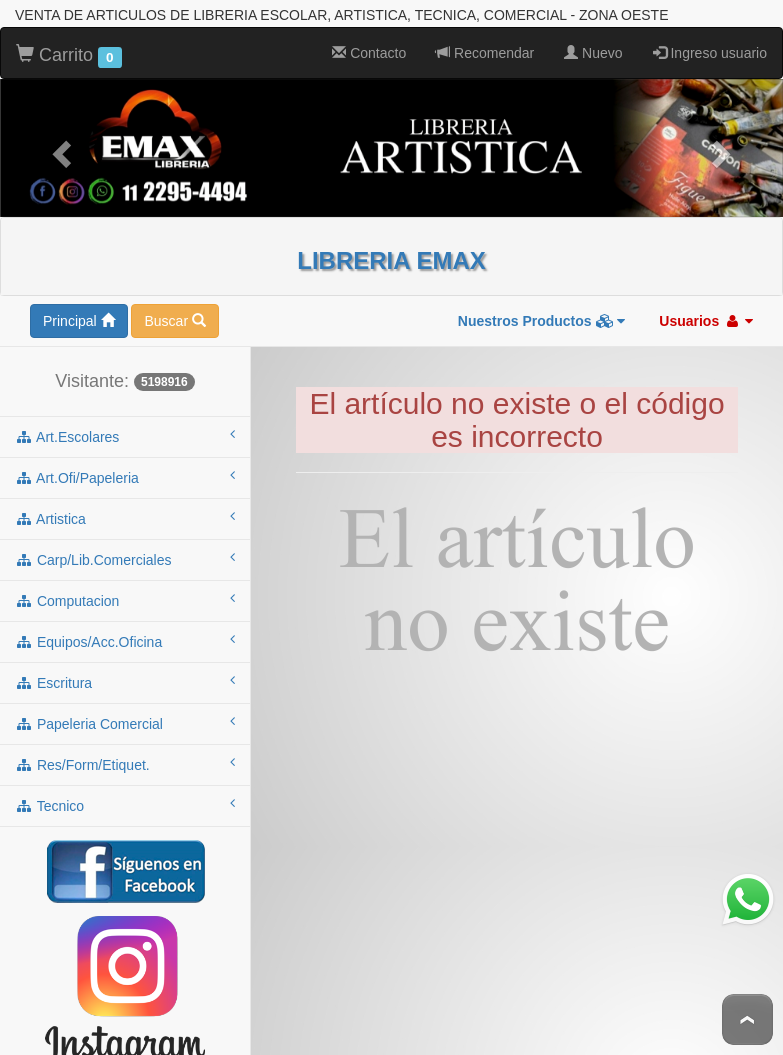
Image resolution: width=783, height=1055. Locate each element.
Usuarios (706, 321)
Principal (79, 321)
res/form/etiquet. (125, 764)
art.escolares (125, 436)
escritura (125, 682)
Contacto (369, 53)
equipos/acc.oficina (125, 641)
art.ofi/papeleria (125, 477)
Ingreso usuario (710, 53)
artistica (125, 518)
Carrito (69, 56)
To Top (747, 1019)
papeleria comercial (125, 723)
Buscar (174, 321)
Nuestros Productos (542, 321)
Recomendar (485, 53)
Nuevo (593, 53)
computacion (125, 600)
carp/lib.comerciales (125, 559)
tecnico (125, 805)
